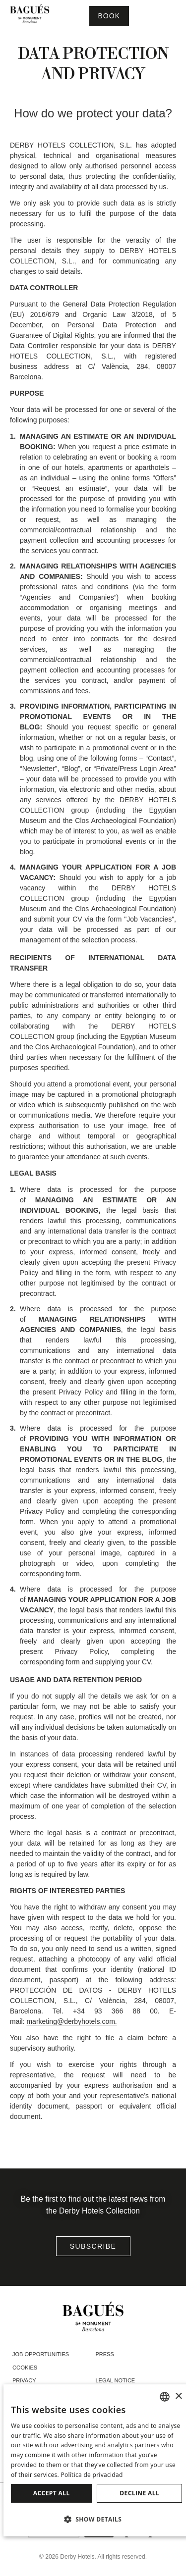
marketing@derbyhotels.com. (71, 2021)
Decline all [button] (139, 2493)
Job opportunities (40, 2354)
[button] (96, 2519)
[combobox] (165, 2397)
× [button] (178, 2396)
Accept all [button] (51, 2493)
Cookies (24, 2367)
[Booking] (109, 16)
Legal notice (115, 2380)
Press (105, 2354)
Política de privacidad (92, 2475)
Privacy (24, 2380)
